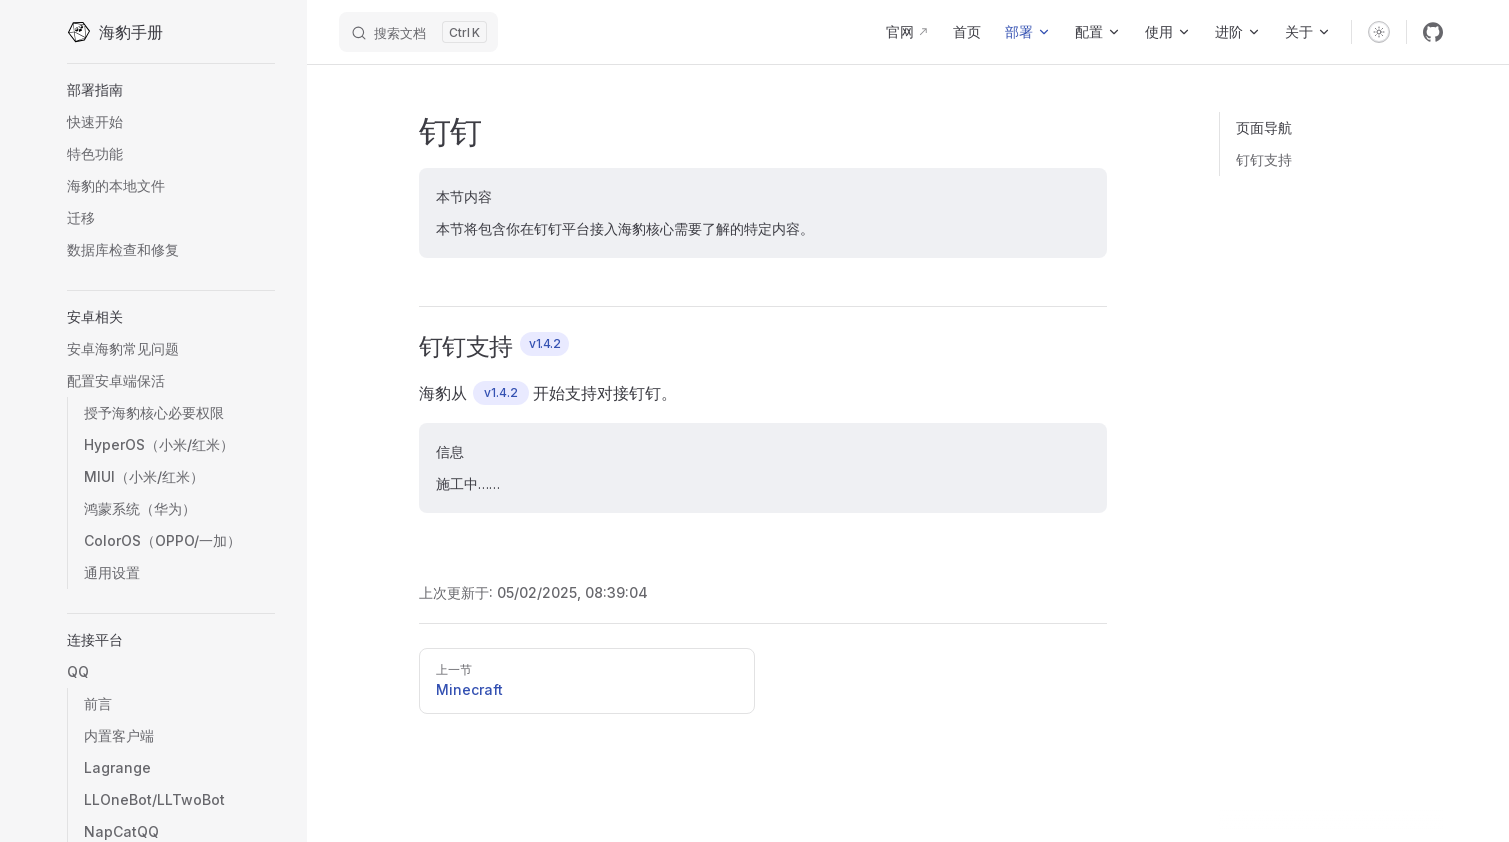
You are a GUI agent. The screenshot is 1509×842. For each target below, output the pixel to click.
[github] (1433, 32)
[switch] (1379, 32)
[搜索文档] (418, 32)
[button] (171, 90)
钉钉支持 (1264, 159)
